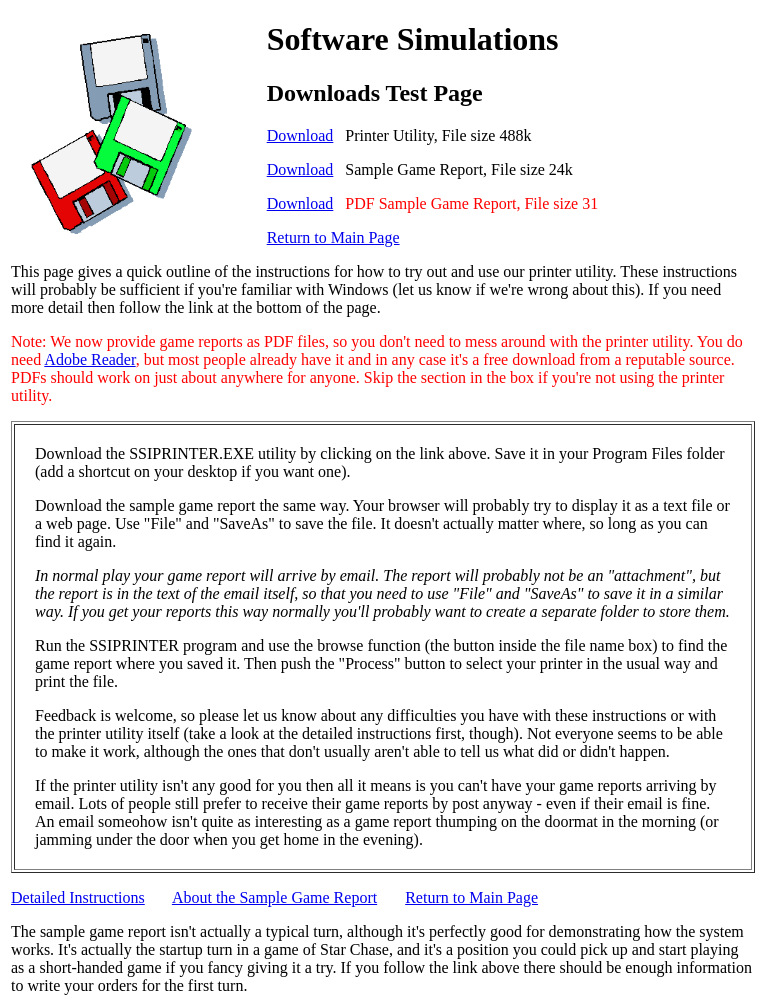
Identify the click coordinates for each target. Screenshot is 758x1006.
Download (300, 135)
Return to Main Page (333, 237)
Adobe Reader (89, 359)
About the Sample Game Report (274, 897)
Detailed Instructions (78, 897)
